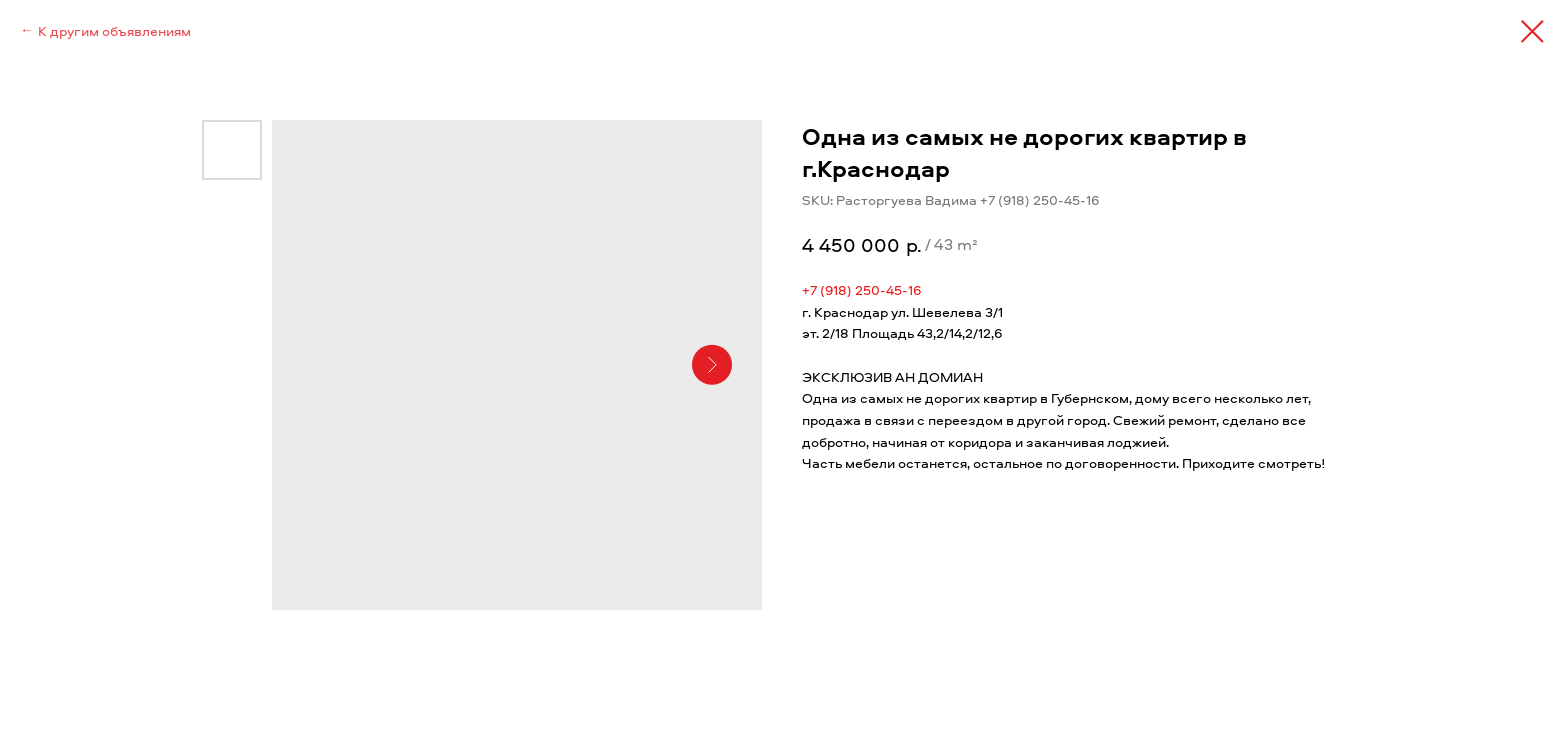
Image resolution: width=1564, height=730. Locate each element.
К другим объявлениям (114, 30)
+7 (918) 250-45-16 (861, 289)
